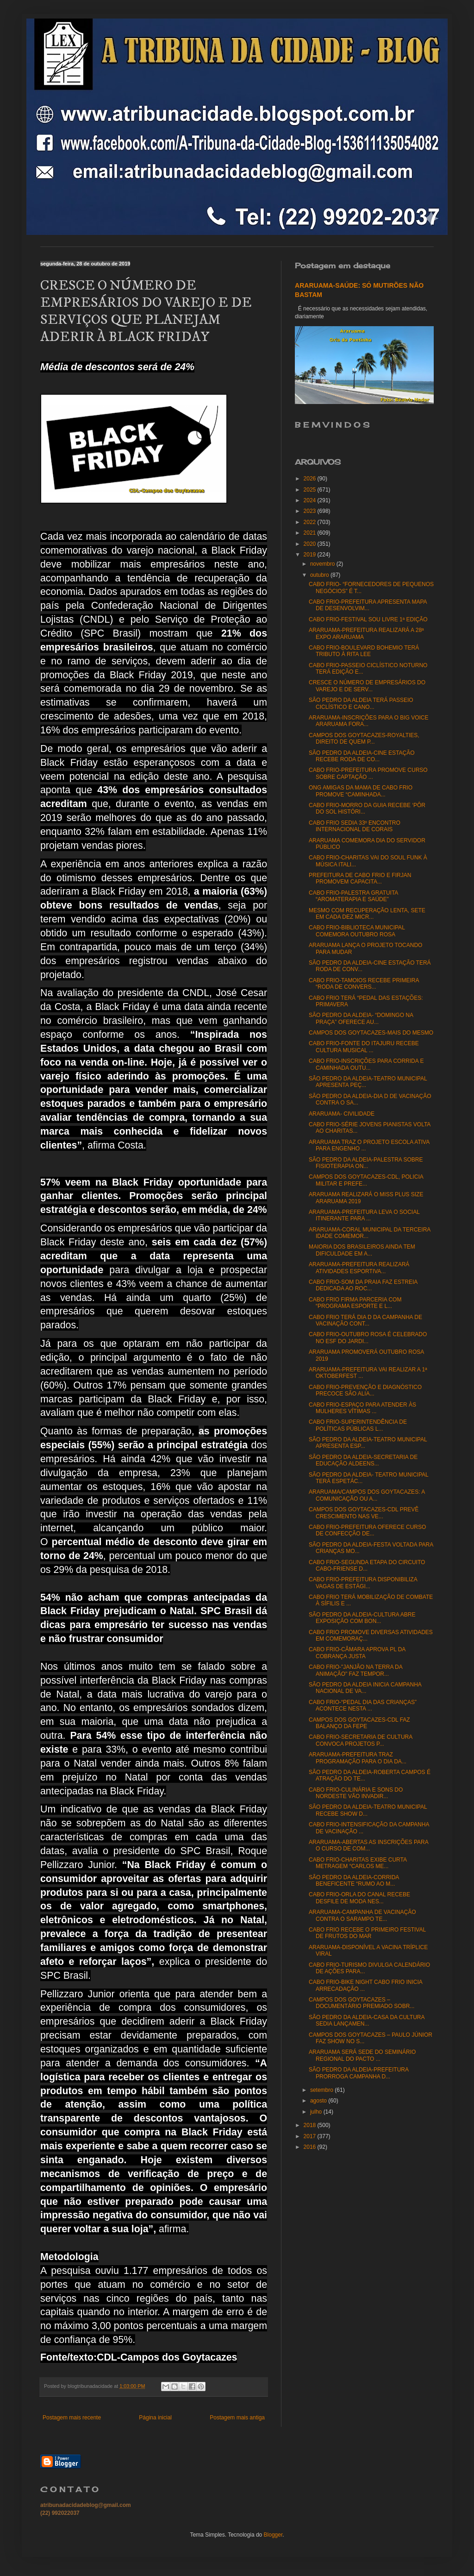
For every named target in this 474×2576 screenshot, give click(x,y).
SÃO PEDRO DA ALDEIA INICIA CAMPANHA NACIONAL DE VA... (365, 1687)
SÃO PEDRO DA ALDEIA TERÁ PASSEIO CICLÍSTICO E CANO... (361, 703)
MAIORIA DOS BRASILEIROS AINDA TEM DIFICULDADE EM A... (362, 1250)
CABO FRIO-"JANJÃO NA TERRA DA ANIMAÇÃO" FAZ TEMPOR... (355, 1670)
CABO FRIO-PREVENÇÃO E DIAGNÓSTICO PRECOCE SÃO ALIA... (365, 1390)
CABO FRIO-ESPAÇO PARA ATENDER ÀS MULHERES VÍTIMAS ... (362, 1408)
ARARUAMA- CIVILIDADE (341, 1114)
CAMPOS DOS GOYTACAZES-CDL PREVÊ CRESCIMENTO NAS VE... (363, 1512)
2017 (311, 2136)
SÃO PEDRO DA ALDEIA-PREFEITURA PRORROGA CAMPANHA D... (358, 2072)
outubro (320, 575)
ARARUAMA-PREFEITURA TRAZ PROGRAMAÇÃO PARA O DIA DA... (357, 1757)
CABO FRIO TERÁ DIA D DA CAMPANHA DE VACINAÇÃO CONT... (365, 1320)
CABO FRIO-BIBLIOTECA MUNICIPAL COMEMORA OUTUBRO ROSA (357, 930)
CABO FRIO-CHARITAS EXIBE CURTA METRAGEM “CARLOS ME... (357, 1862)
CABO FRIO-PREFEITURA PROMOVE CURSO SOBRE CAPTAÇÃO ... (368, 773)
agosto (319, 2100)
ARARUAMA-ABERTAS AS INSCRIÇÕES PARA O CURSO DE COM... (368, 1845)
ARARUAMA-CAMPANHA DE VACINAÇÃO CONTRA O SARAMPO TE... (362, 1915)
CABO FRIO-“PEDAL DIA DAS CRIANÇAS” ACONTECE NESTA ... (363, 1705)
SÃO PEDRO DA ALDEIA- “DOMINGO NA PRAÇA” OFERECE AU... (361, 1018)
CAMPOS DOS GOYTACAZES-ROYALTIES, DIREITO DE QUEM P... (364, 738)
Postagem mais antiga (237, 2417)
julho (317, 2112)
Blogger (273, 2535)
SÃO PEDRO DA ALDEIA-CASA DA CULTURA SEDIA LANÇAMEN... (366, 2020)
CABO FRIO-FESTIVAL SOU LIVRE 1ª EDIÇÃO (368, 619)
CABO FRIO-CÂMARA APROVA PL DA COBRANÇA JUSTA (357, 1652)
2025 (311, 489)
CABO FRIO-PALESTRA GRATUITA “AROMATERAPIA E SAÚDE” (353, 896)
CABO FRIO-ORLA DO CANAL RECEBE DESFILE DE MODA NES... (359, 1897)
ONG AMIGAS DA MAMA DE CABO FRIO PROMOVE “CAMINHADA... (360, 790)
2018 (311, 2125)
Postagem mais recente (72, 2417)
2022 (311, 522)
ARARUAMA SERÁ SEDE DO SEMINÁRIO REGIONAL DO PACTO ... (362, 2055)
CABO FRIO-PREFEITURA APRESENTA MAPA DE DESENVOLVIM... (368, 605)
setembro (322, 2090)
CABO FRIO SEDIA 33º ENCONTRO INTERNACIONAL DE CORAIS (354, 826)
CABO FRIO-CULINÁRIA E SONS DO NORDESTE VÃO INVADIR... (356, 1793)
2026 (311, 478)
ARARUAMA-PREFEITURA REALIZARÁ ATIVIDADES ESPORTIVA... (359, 1267)
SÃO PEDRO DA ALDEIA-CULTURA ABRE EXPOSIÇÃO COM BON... (362, 1617)
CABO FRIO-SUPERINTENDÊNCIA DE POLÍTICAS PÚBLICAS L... (358, 1425)
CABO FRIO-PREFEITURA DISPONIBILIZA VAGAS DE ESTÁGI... (363, 1582)
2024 (311, 500)
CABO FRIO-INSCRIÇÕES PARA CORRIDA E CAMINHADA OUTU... (366, 1064)
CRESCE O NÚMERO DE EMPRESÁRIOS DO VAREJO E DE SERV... (367, 685)
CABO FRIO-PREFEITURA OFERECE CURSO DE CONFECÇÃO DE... (367, 1530)
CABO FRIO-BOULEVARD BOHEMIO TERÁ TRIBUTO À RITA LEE (364, 650)
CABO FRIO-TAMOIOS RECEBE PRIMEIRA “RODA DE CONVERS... (364, 983)
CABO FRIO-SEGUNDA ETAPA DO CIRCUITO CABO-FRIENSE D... (367, 1565)
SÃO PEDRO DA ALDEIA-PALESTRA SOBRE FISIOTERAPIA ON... (366, 1162)
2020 (311, 544)
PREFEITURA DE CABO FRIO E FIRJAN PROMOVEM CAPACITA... (360, 878)
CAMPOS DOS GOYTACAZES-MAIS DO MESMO (371, 1032)
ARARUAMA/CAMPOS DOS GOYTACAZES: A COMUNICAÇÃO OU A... (367, 1495)
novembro (323, 564)
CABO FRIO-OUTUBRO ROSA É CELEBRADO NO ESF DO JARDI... (368, 1337)
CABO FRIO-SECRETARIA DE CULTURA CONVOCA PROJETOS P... (360, 1740)
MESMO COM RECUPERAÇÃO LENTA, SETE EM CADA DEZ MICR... (367, 913)
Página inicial (155, 2417)
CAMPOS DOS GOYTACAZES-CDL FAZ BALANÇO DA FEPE (359, 1723)
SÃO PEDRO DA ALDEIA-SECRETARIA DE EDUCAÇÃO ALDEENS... (363, 1460)
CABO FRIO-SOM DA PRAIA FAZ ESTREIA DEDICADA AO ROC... (363, 1285)
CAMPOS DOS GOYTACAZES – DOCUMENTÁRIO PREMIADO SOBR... (361, 2002)
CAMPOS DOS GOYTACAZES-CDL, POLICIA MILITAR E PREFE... (366, 1180)
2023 (311, 511)
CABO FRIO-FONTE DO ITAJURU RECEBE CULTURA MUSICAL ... (364, 1046)
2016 (311, 2147)
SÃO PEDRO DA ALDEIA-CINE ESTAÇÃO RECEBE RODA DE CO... (362, 756)
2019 (311, 554)
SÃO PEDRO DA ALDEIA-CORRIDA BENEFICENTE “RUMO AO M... (354, 1880)
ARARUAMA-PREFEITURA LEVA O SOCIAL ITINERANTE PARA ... (364, 1215)
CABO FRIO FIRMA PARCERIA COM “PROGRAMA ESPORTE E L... (355, 1302)
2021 (311, 533)
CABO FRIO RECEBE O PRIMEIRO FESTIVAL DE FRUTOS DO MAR (367, 1932)
